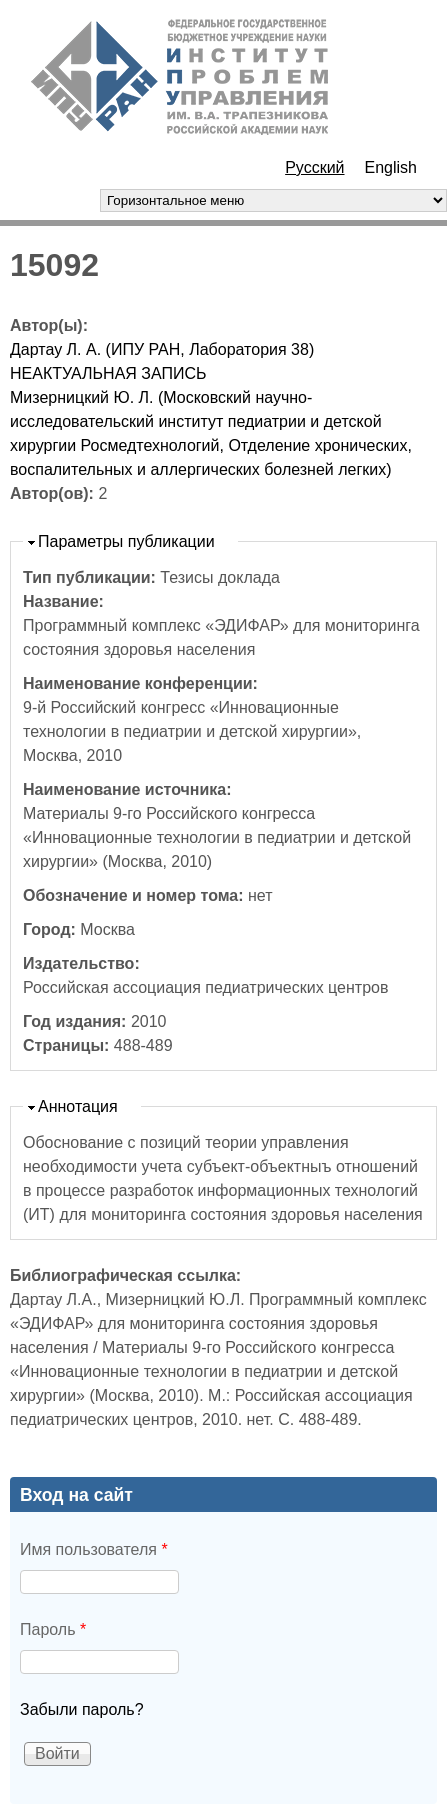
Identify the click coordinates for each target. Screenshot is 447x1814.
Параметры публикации (126, 541)
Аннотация (78, 1106)
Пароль (53, 1629)
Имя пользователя (94, 1549)
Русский (314, 167)
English (391, 167)
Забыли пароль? (82, 1709)
